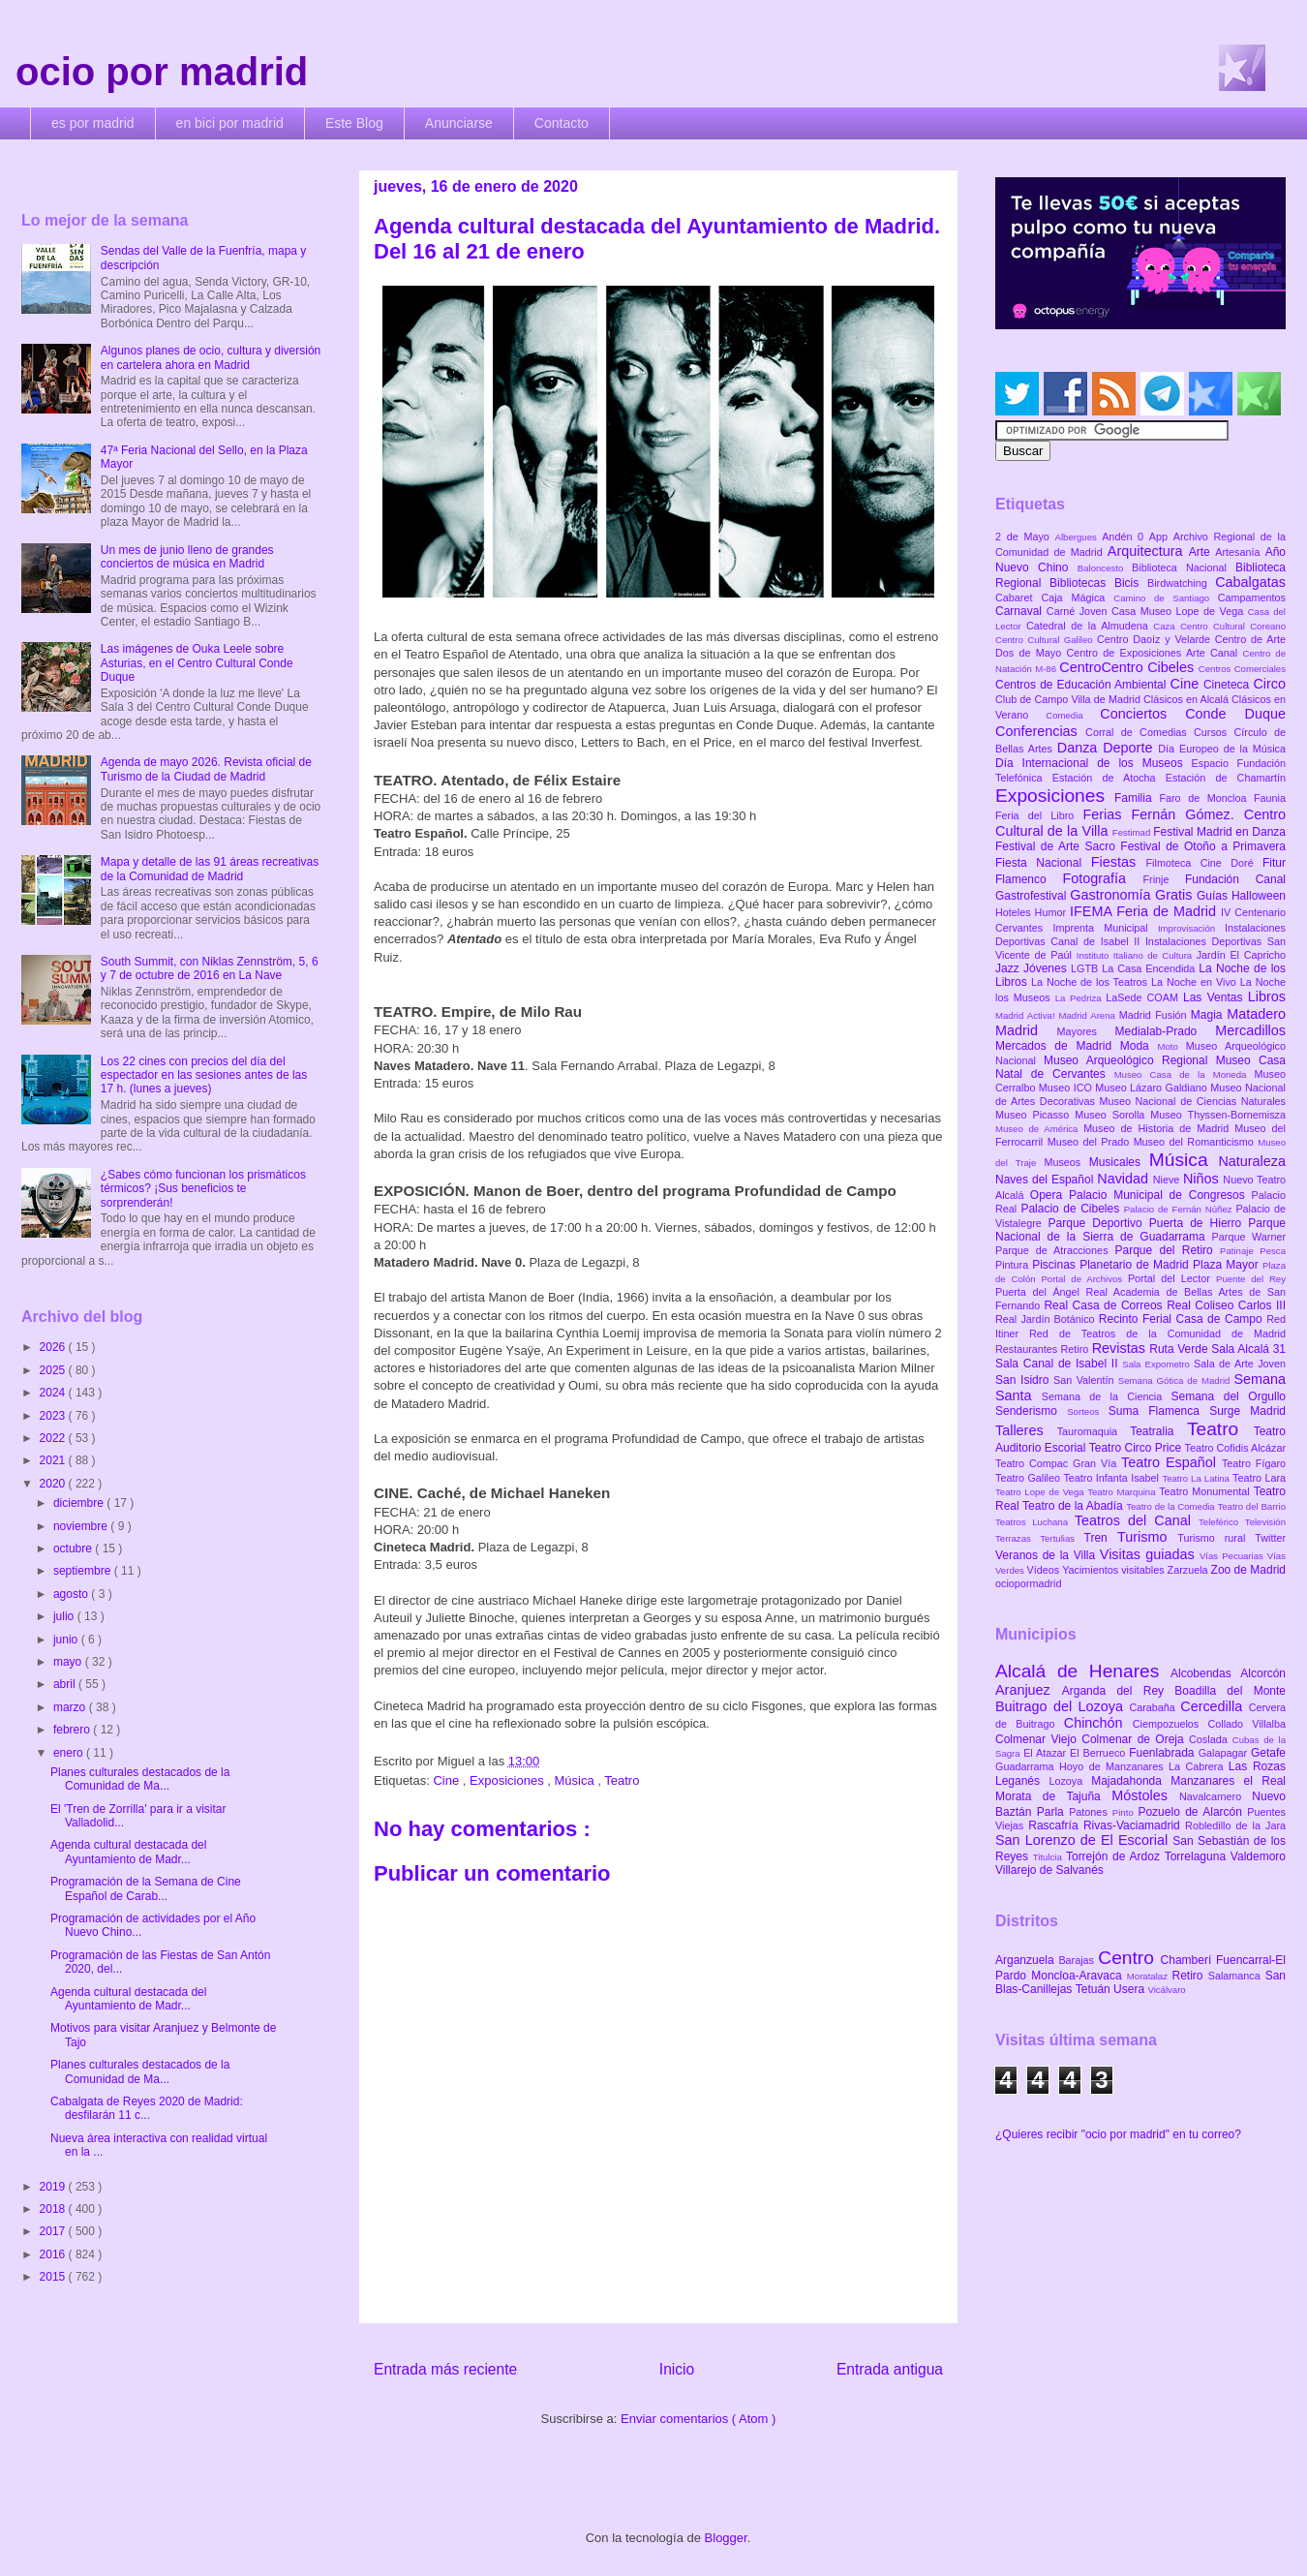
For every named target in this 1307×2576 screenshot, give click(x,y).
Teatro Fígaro (1254, 1463)
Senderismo (1031, 1411)
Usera (1130, 1989)
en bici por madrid (230, 123)
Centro (1129, 1957)
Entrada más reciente (445, 2369)
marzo (71, 1707)
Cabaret (1018, 597)
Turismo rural (1216, 1538)
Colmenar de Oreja (1135, 1739)
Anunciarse (459, 123)
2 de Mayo (1025, 536)
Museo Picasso (1035, 1114)
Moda (1139, 1046)
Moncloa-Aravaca (1079, 1975)
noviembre (81, 1526)
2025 (54, 1370)
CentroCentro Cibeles (1129, 667)
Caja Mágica (1077, 597)
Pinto (1125, 1812)
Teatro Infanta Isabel (1112, 1478)
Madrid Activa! (1027, 1015)
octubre (74, 1548)
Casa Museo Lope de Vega (1179, 611)
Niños (1203, 1178)
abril (65, 1684)
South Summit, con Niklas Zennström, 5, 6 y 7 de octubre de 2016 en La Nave (210, 968)
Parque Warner (1249, 1236)
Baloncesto (1105, 568)
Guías (1214, 896)
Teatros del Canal (1137, 1520)
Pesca (1273, 1250)
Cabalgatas (1250, 582)
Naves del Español (1046, 1179)
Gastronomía (1112, 895)
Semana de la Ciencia (1106, 1396)
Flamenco (1028, 879)
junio (67, 1639)
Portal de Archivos (1084, 1278)
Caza (1166, 626)
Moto (1171, 1046)
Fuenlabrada (1164, 1753)
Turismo (1147, 1537)
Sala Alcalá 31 (1248, 1349)
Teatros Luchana (1035, 1522)
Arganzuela (1026, 1960)
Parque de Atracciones (1054, 1250)
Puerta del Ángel (1040, 1292)
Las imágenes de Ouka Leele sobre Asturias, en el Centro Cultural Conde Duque (197, 663)
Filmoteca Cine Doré (1204, 863)
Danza (1080, 747)
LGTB (1086, 968)
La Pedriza (1081, 998)
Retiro (1076, 1349)
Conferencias (1040, 731)
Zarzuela (1189, 1570)
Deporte (1130, 747)
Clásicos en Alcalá (1187, 699)
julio (65, 1616)
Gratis (1176, 895)
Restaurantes (1028, 1349)
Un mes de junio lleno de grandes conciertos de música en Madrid (187, 556)
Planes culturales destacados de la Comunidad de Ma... (139, 1779)
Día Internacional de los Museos (1093, 763)
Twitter (1270, 1538)
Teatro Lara (1259, 1478)
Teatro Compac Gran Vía (1058, 1463)
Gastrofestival (1032, 896)
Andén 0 (1125, 536)
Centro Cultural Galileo (1046, 639)
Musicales (1119, 1162)
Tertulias (1061, 1538)
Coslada (1210, 1739)
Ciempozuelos (1170, 1724)
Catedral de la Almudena (1089, 625)
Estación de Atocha (1109, 777)
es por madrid (93, 123)
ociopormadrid (1028, 1583)
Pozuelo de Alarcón (1192, 1812)
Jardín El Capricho (1241, 955)
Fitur (1274, 863)
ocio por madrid (161, 71)
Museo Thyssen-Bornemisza (1218, 1114)
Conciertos (1142, 713)
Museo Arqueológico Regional (1130, 1060)
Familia (1137, 798)
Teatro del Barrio (1251, 1506)
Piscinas (1055, 1265)
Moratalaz (1149, 1976)
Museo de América (1039, 1128)
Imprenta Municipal (1105, 928)
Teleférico (1222, 1522)
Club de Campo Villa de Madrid (1069, 699)
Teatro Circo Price (1137, 1448)
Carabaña (1154, 1707)
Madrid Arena (1089, 1015)
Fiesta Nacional (1043, 863)
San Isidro (1024, 1380)
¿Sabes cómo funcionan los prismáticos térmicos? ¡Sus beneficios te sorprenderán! (203, 1189)
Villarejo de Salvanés (1049, 1870)
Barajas (1078, 1960)
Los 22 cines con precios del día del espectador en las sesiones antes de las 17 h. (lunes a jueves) (204, 1075)
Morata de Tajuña (1053, 1796)
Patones (1090, 1812)
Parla (1053, 1812)
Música (575, 1780)
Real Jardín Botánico (1047, 1319)
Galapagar (1225, 1753)
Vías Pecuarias (1233, 1555)
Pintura (1013, 1265)
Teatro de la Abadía (1074, 1506)
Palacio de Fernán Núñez (1180, 1209)
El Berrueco (1099, 1753)
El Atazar (1046, 1753)
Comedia (1073, 715)
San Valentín (1085, 1380)
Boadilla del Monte (1230, 1691)
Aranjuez (1028, 1690)
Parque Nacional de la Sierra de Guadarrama (1140, 1229)
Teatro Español (1171, 1462)
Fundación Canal (1235, 879)
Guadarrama (1027, 1766)
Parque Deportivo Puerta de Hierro (1149, 1223)
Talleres (1026, 1430)
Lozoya (1070, 1781)
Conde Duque (1235, 713)
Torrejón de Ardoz (1115, 1856)
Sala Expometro (1158, 1364)
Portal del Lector (1172, 1278)
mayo (69, 1662)
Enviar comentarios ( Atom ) (698, 2418)
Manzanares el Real (1228, 1781)
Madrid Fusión (1155, 1015)
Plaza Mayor (1227, 1265)
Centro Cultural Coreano (1233, 626)
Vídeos (1045, 1570)
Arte (1202, 552)
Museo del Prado (1091, 1142)
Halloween (1258, 896)
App (1161, 536)
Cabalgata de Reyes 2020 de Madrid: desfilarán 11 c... (146, 2108)
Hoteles (1015, 912)
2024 (54, 1392)
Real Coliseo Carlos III (1226, 1305)
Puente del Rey (1251, 1278)
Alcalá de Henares (1082, 1671)
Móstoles (1145, 1795)
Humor (1052, 912)
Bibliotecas (1081, 583)
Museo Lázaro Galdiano (1152, 1087)
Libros (1267, 996)
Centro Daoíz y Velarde (1156, 639)
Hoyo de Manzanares (1114, 1766)
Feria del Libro (1038, 815)
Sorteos (1088, 1411)
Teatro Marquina (1123, 1492)
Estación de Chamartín (1226, 777)
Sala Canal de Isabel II (1058, 1363)
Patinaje (1240, 1250)
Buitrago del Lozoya (1062, 1706)
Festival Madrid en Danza (1219, 832)
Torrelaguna (1198, 1856)
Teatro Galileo (1029, 1478)
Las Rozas (1257, 1766)
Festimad (1132, 832)
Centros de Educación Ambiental (1082, 684)
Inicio (676, 2369)
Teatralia (1158, 1431)
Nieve (1168, 1179)
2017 (54, 2231)
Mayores (1086, 1031)
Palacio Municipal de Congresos (1160, 1195)
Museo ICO (1067, 1087)
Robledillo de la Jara (1235, 1825)
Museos (1066, 1162)
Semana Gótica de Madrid (1176, 1380)
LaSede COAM (1144, 997)
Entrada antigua (889, 2369)
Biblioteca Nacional (1183, 567)
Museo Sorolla (1112, 1114)
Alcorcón (1263, 1673)
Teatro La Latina (1197, 1478)
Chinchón (1098, 1723)
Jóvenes (1047, 968)
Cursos (1214, 732)
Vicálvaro (1166, 1989)
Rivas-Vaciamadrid (1134, 1825)
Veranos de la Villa (1047, 1555)
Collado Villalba (1247, 1724)
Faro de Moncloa (1206, 798)
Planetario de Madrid (1136, 1265)
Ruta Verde (1180, 1349)
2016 (54, 2254)
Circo (1269, 683)
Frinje (1163, 879)
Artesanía (1239, 552)
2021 (54, 1460)
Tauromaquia (1093, 1431)
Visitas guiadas (1150, 1554)
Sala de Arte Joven (1240, 1363)
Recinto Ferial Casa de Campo (1182, 1319)
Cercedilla (1214, 1706)
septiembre (83, 1571)
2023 (54, 1416)
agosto (72, 1594)
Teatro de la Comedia (1171, 1506)
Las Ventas (1215, 997)
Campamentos (1252, 597)
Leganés (1022, 1781)
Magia (1209, 1015)
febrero (73, 1729)
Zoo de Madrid (1248, 1570)
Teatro (621, 1780)
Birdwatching (1181, 583)
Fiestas (1118, 862)
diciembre (79, 1503)
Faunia (1270, 798)
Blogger (726, 2537)
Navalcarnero (1215, 1796)
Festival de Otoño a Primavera (1203, 846)
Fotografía (1102, 878)
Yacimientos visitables (1114, 1570)
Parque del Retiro (1167, 1250)
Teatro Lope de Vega (1041, 1492)
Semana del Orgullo (1228, 1396)
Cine (447, 1780)
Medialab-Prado (1165, 1031)
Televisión (1265, 1522)
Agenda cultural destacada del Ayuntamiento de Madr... (128, 1851)
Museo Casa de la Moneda (1184, 1074)
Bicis (1130, 583)
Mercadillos (1250, 1030)
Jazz (1009, 968)
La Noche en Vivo (1195, 982)
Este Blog (354, 123)
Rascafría (1055, 1825)
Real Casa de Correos (1105, 1305)
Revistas (1121, 1348)
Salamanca (1236, 1975)
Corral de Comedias (1139, 732)
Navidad (1124, 1178)
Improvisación (1191, 928)
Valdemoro (1258, 1856)
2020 (54, 1483)
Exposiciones (508, 1780)
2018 (54, 2209)
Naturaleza (1252, 1161)
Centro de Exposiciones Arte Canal (1155, 653)
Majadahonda (1130, 1781)
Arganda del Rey (1118, 1691)
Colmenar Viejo (1038, 1739)
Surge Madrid (1247, 1411)
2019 (54, 2186)
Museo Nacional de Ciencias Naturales (1192, 1101)
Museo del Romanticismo (1196, 1142)
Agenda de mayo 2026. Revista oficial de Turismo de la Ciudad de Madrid (206, 768)
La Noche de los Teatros (1091, 982)
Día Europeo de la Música (1222, 748)
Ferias (1106, 814)
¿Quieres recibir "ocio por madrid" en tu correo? (1118, 2134)
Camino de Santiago (1165, 598)
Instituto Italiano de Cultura (1137, 955)
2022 (54, 1438)
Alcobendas (1205, 1673)
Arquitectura (1148, 551)
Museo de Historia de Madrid (1158, 1128)
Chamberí (1188, 1960)
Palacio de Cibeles (1071, 1208)
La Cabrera (1199, 1766)
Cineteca (1228, 684)
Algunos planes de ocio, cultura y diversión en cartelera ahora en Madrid (210, 357)
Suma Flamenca (1159, 1411)
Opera (1049, 1195)
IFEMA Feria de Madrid (1145, 911)
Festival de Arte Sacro (1057, 846)
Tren (1100, 1538)
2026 (54, 1347)
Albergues (1079, 537)
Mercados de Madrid (1057, 1046)
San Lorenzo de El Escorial (1083, 1840)
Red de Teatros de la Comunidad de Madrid (1157, 1333)
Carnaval (1021, 611)
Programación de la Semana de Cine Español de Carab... (145, 1888)
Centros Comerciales (1242, 668)
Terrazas (1017, 1538)
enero (69, 1753)
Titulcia (1049, 1857)
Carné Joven (1079, 611)
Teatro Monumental (1206, 1491)
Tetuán (1094, 1989)
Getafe (1268, 1753)
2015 (54, 2277)
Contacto (561, 123)
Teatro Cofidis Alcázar (1235, 1448)
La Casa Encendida (1150, 968)
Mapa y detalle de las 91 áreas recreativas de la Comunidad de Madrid (210, 868)
